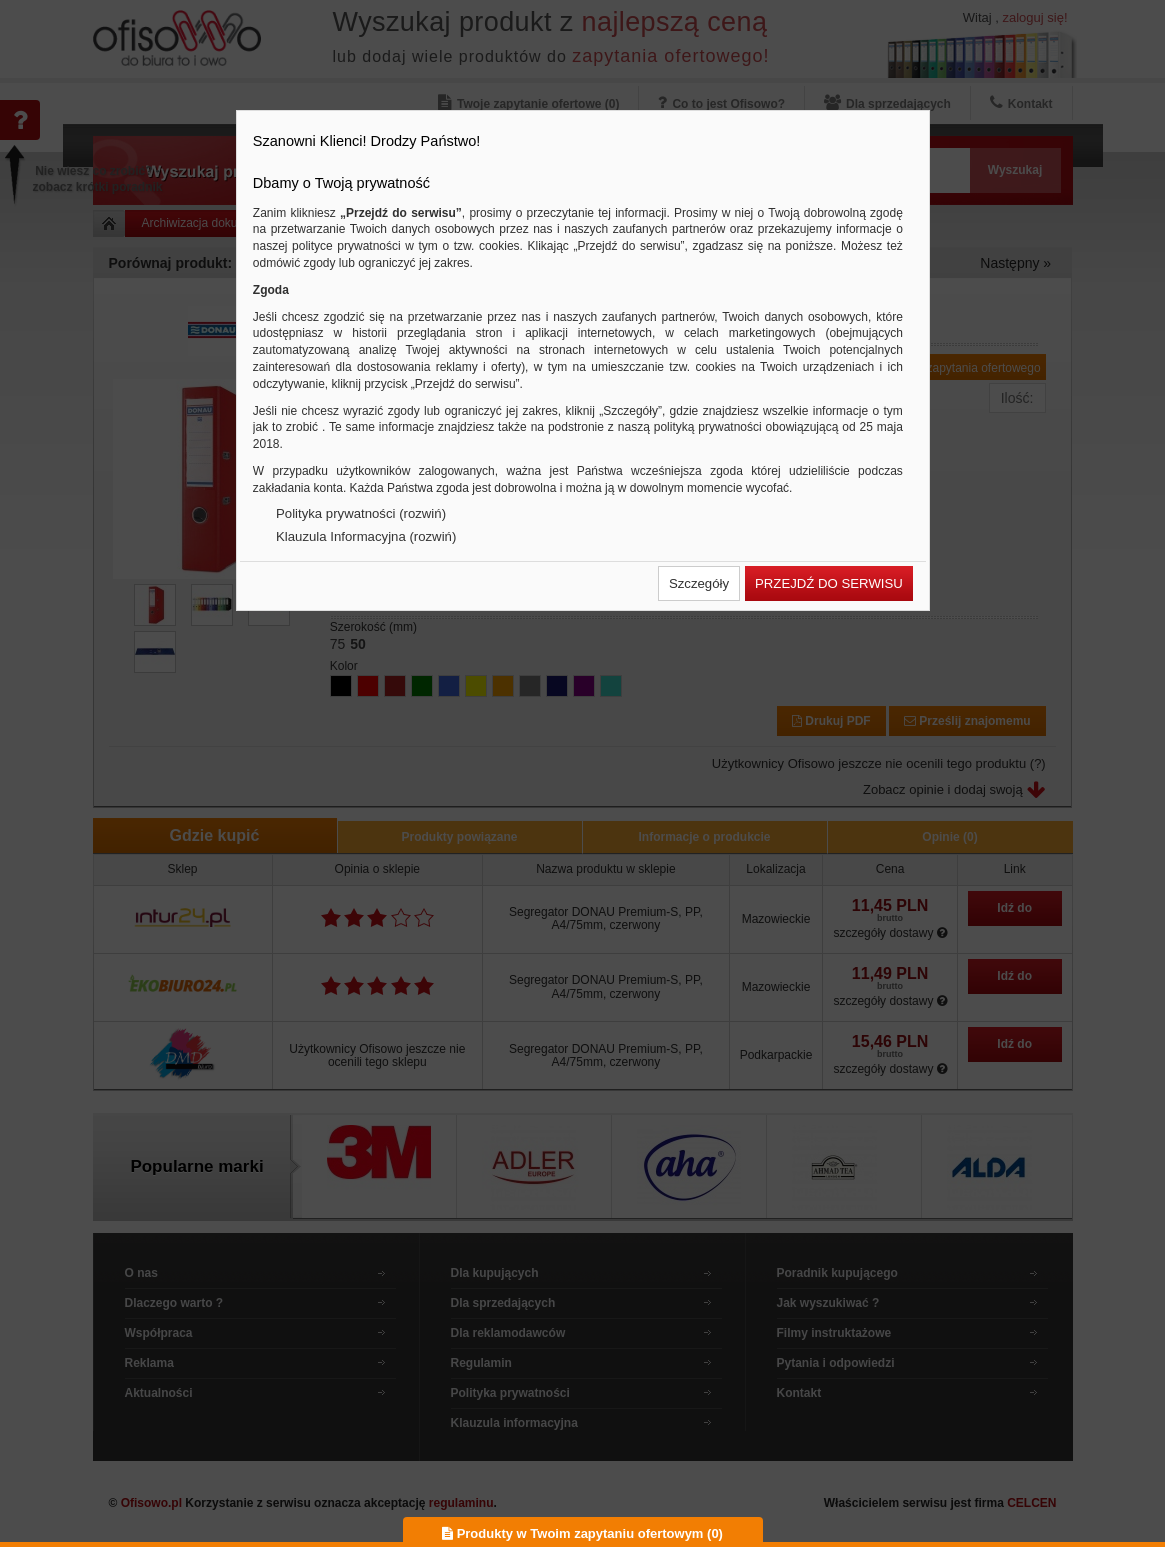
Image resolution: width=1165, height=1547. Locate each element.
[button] (699, 583)
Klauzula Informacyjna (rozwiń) (366, 536)
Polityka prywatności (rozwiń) (361, 513)
